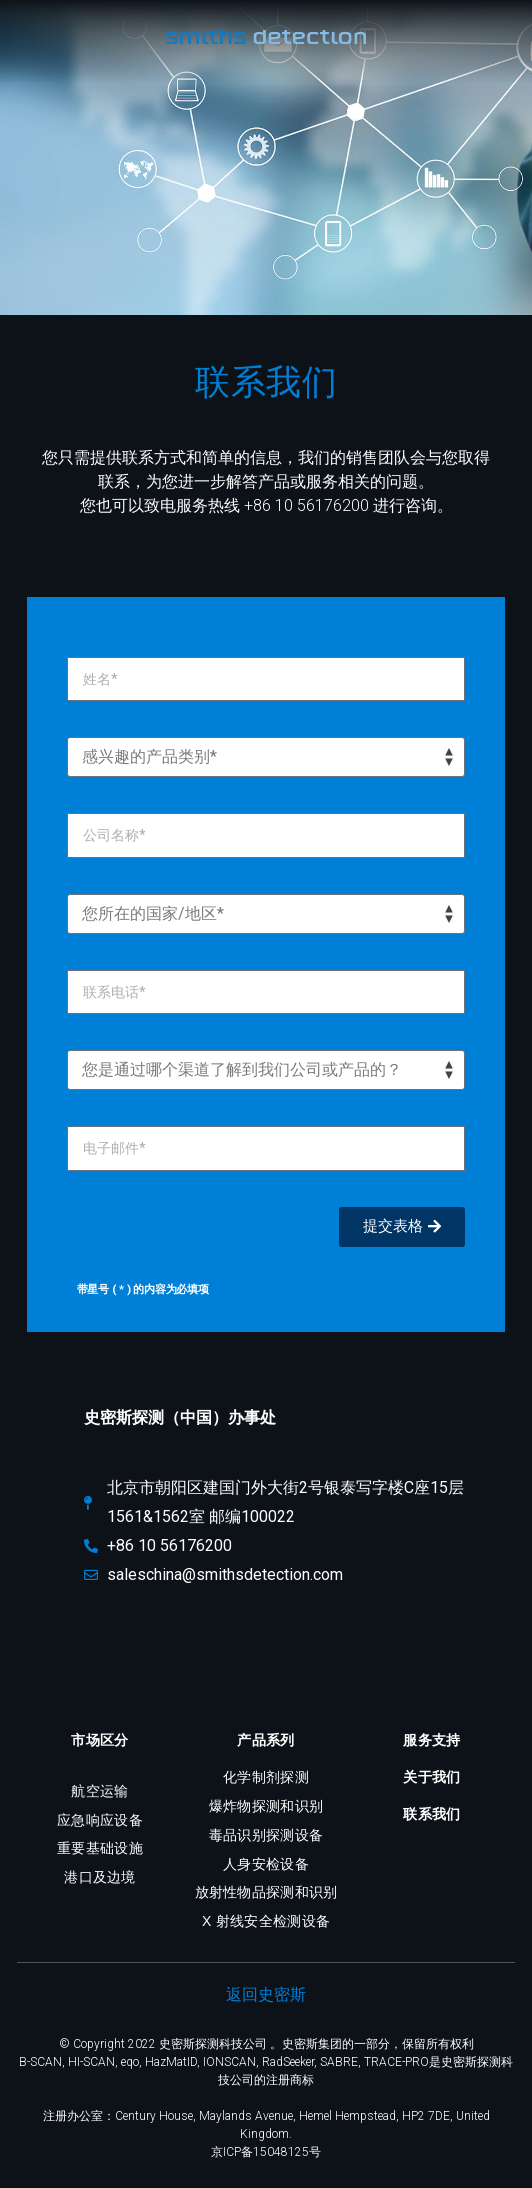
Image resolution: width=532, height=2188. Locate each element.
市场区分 (99, 1740)
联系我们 (431, 1814)
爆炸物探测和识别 (266, 1806)
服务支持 (431, 1740)
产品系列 (265, 1740)
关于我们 (431, 1777)
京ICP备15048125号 (266, 2152)
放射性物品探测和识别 (266, 1892)
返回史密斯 (266, 1994)
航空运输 (99, 1791)
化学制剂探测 (266, 1777)
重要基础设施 (100, 1848)
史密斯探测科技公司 (213, 2044)
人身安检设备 (266, 1864)
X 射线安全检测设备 (266, 1921)
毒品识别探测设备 (266, 1835)
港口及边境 (100, 1877)
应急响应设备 (100, 1820)
